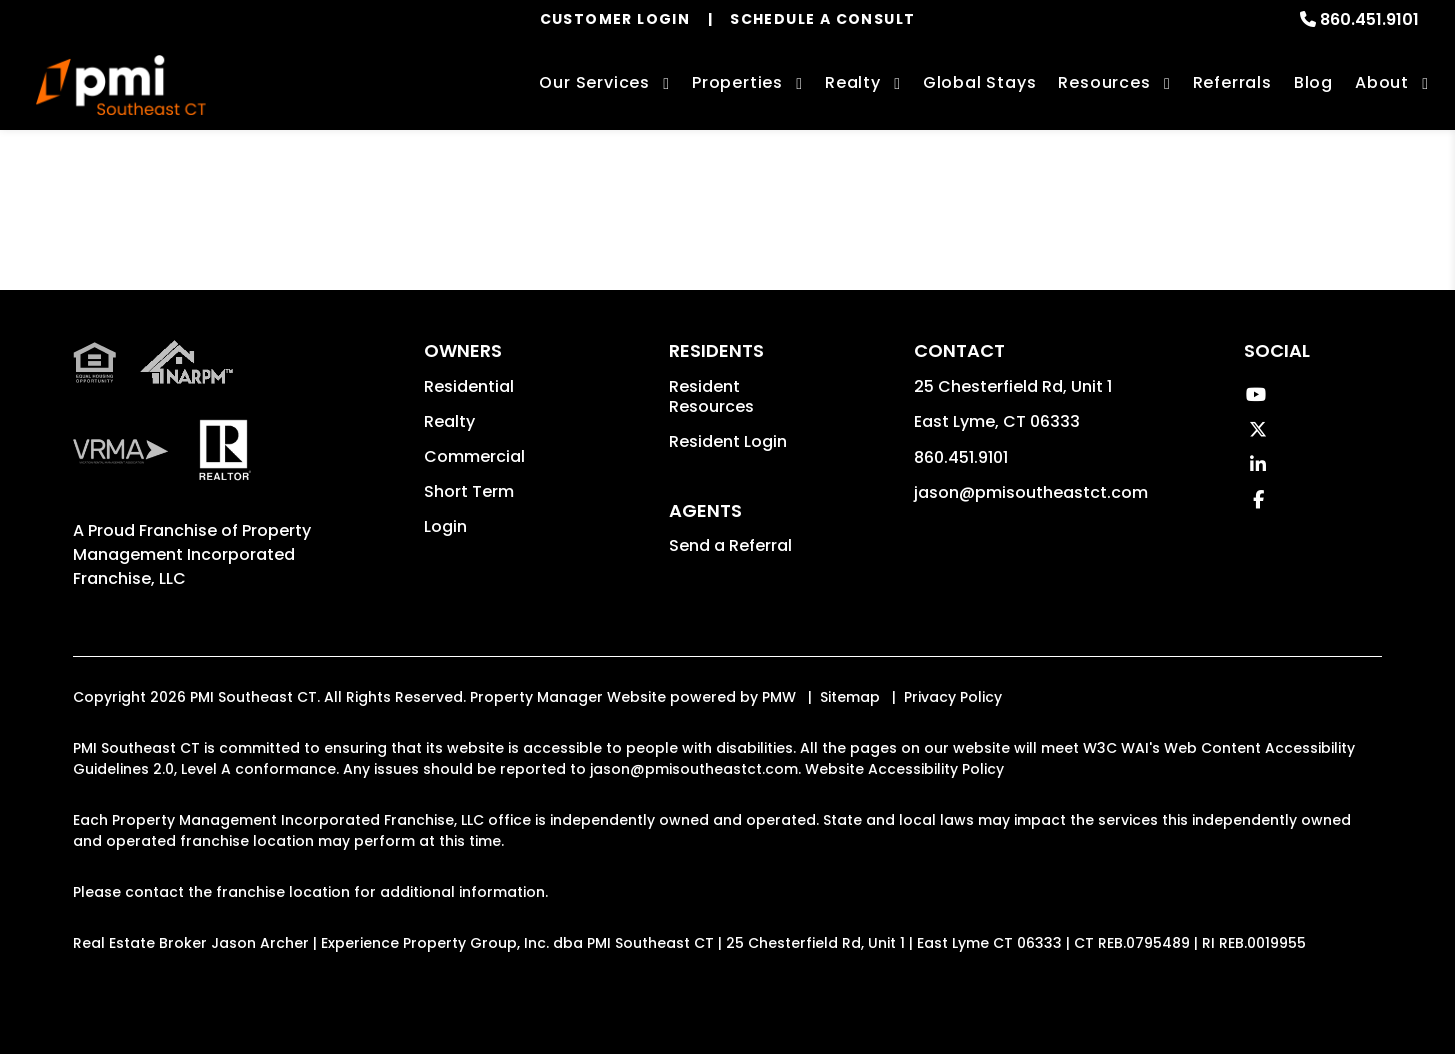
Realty (449, 421)
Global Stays (980, 82)
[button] (1255, 394)
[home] (120, 85)
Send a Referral (730, 545)
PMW (779, 697)
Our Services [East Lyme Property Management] (594, 82)
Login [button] (445, 526)
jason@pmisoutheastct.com (1031, 492)
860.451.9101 (1369, 19)
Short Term (469, 491)
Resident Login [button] (728, 441)
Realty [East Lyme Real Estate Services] (853, 82)
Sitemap (850, 697)
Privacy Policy (953, 697)
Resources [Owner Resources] (1104, 82)
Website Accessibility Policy (904, 769)
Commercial (474, 456)
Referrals (1232, 82)
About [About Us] (1382, 82)
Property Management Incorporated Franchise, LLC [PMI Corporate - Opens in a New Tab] (192, 554)
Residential (469, 386)
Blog (1313, 82)
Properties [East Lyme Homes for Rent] (737, 82)
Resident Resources (711, 396)
